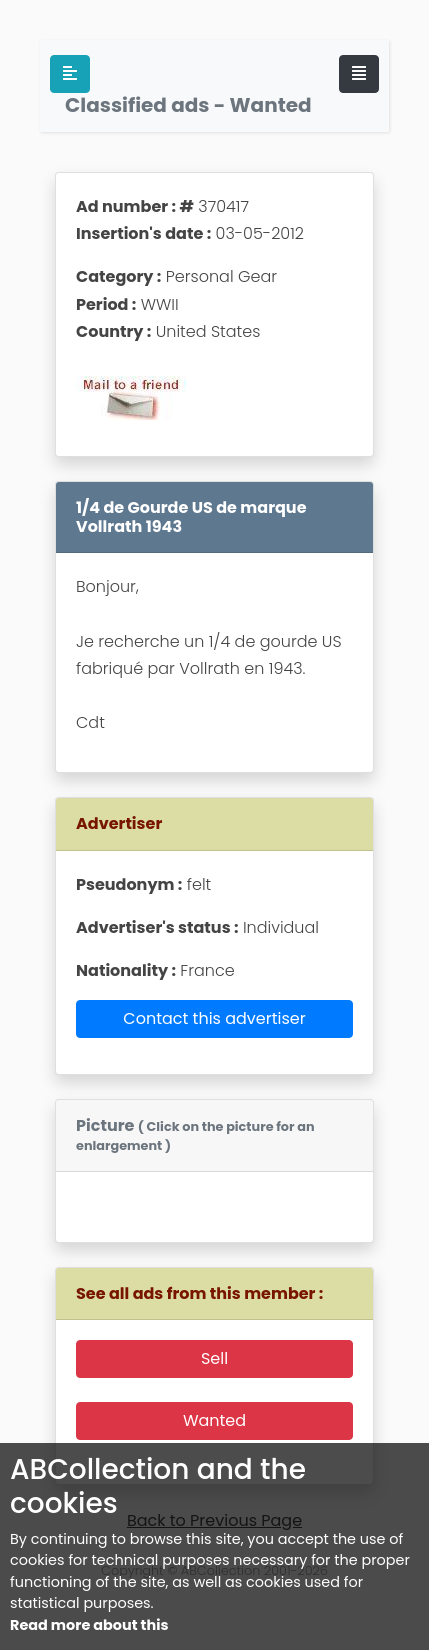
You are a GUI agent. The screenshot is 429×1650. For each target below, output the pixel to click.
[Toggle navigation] (359, 74)
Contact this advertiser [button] (214, 1018)
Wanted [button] (214, 1420)
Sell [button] (214, 1358)
